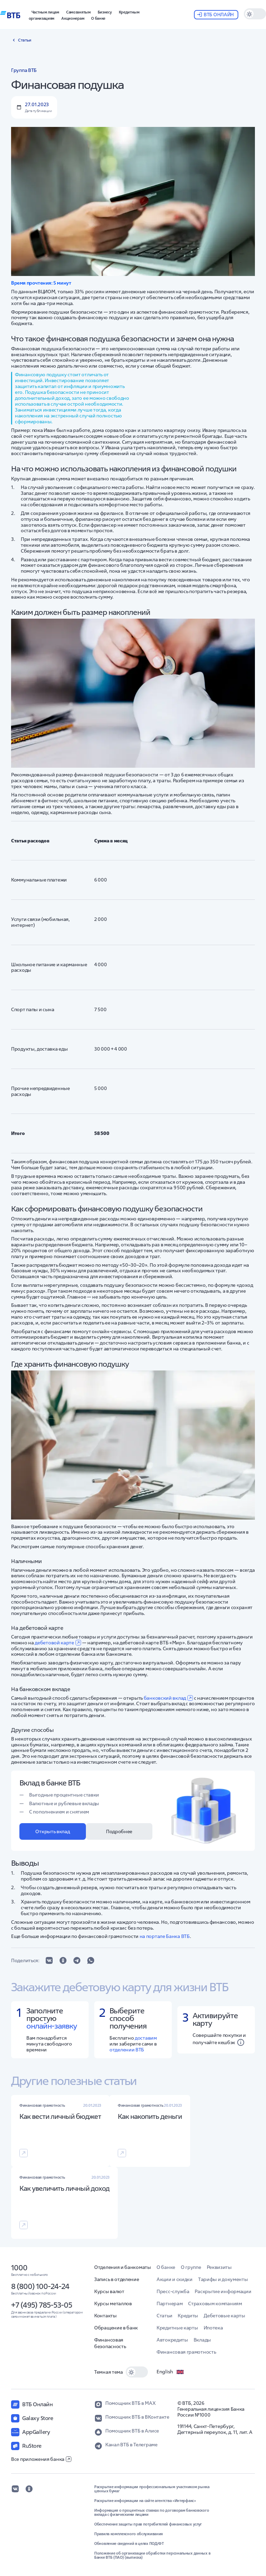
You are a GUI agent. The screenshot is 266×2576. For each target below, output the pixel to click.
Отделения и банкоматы (122, 2267)
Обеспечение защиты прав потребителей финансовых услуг (148, 2524)
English (170, 2372)
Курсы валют (109, 2291)
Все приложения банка (41, 2459)
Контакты (105, 2315)
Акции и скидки (175, 2279)
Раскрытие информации (223, 2291)
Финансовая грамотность (186, 2352)
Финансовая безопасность (110, 2343)
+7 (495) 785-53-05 (41, 2305)
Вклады (202, 2340)
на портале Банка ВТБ (165, 1936)
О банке (166, 2267)
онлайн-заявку (51, 2026)
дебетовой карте (58, 1643)
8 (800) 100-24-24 (40, 2286)
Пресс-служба (173, 2291)
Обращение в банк (116, 2328)
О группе (191, 2267)
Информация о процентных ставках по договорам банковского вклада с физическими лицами (151, 2512)
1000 (19, 2267)
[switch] (255, 13)
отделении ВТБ (126, 2050)
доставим (146, 2038)
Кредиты (188, 2315)
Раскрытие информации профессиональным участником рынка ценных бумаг (152, 2489)
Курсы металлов (113, 2303)
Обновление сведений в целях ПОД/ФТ (129, 2543)
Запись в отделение (116, 2279)
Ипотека (213, 2328)
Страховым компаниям (215, 2303)
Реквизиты (219, 2267)
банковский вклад (168, 1698)
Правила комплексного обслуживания (128, 2534)
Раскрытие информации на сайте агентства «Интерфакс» (145, 2501)
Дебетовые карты (224, 2315)
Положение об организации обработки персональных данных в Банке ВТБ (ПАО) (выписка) (152, 2555)
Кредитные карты (177, 2328)
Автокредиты (172, 2340)
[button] (105, 11)
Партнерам (170, 2303)
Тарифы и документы (223, 2279)
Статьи (164, 2315)
